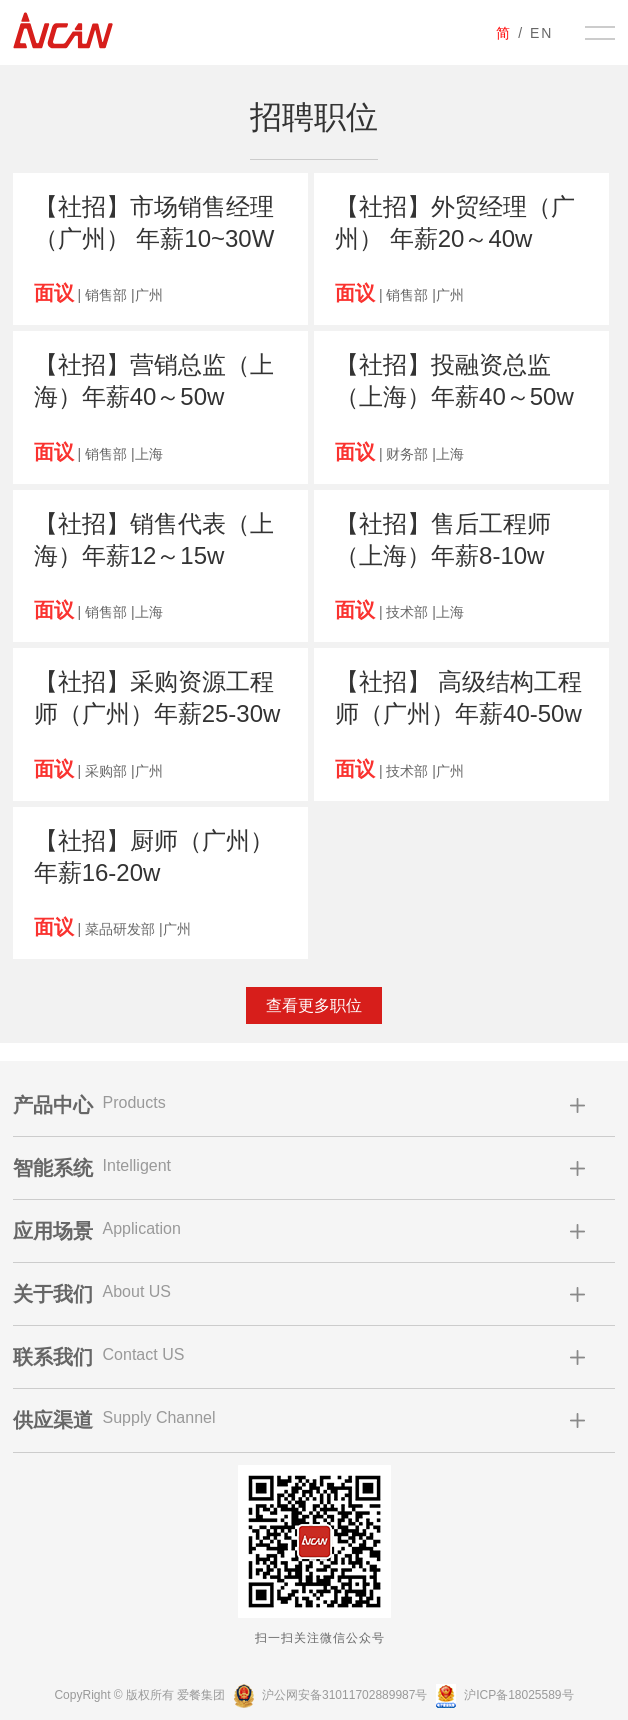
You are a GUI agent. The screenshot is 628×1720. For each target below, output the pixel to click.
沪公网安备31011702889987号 (328, 1695)
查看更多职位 (314, 1005)
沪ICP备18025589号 (502, 1695)
